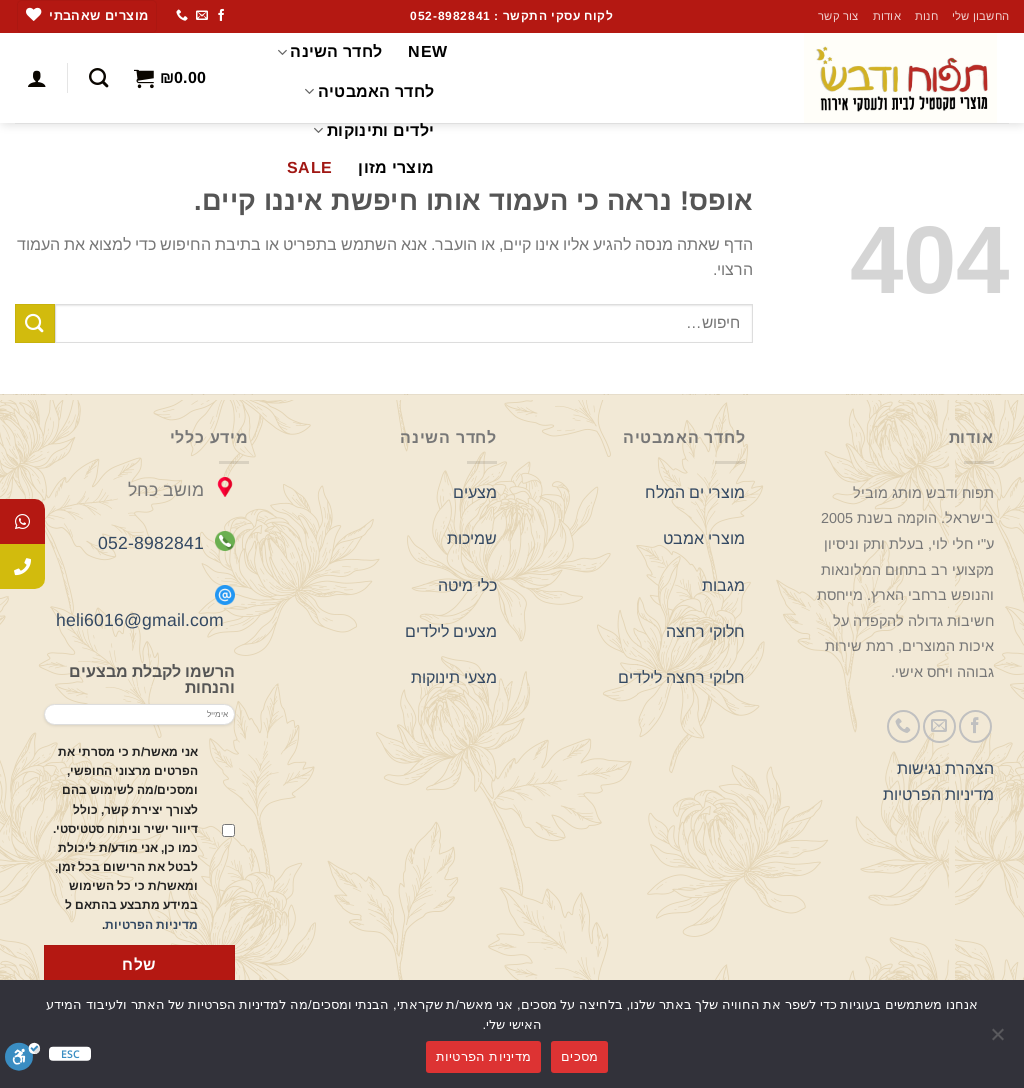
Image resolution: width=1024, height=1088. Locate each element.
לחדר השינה (330, 52)
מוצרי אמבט (704, 538)
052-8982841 (151, 543)
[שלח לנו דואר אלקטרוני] (202, 16)
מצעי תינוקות (454, 677)
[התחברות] (37, 78)
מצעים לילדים (451, 631)
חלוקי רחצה (705, 631)
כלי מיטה (467, 585)
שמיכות (472, 538)
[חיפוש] (98, 77)
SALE (309, 167)
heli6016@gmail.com (140, 620)
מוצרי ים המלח (695, 492)
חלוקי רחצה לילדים (681, 677)
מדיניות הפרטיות (938, 794)
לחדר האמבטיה (369, 91)
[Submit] (35, 323)
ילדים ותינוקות (373, 130)
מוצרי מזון (396, 167)
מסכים (579, 1056)
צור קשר (838, 16)
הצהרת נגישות (945, 768)
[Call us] (182, 16)
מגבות (723, 585)
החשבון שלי (980, 16)
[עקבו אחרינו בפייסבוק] (221, 16)
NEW (427, 51)
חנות (926, 16)
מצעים (475, 492)
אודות (887, 16)
